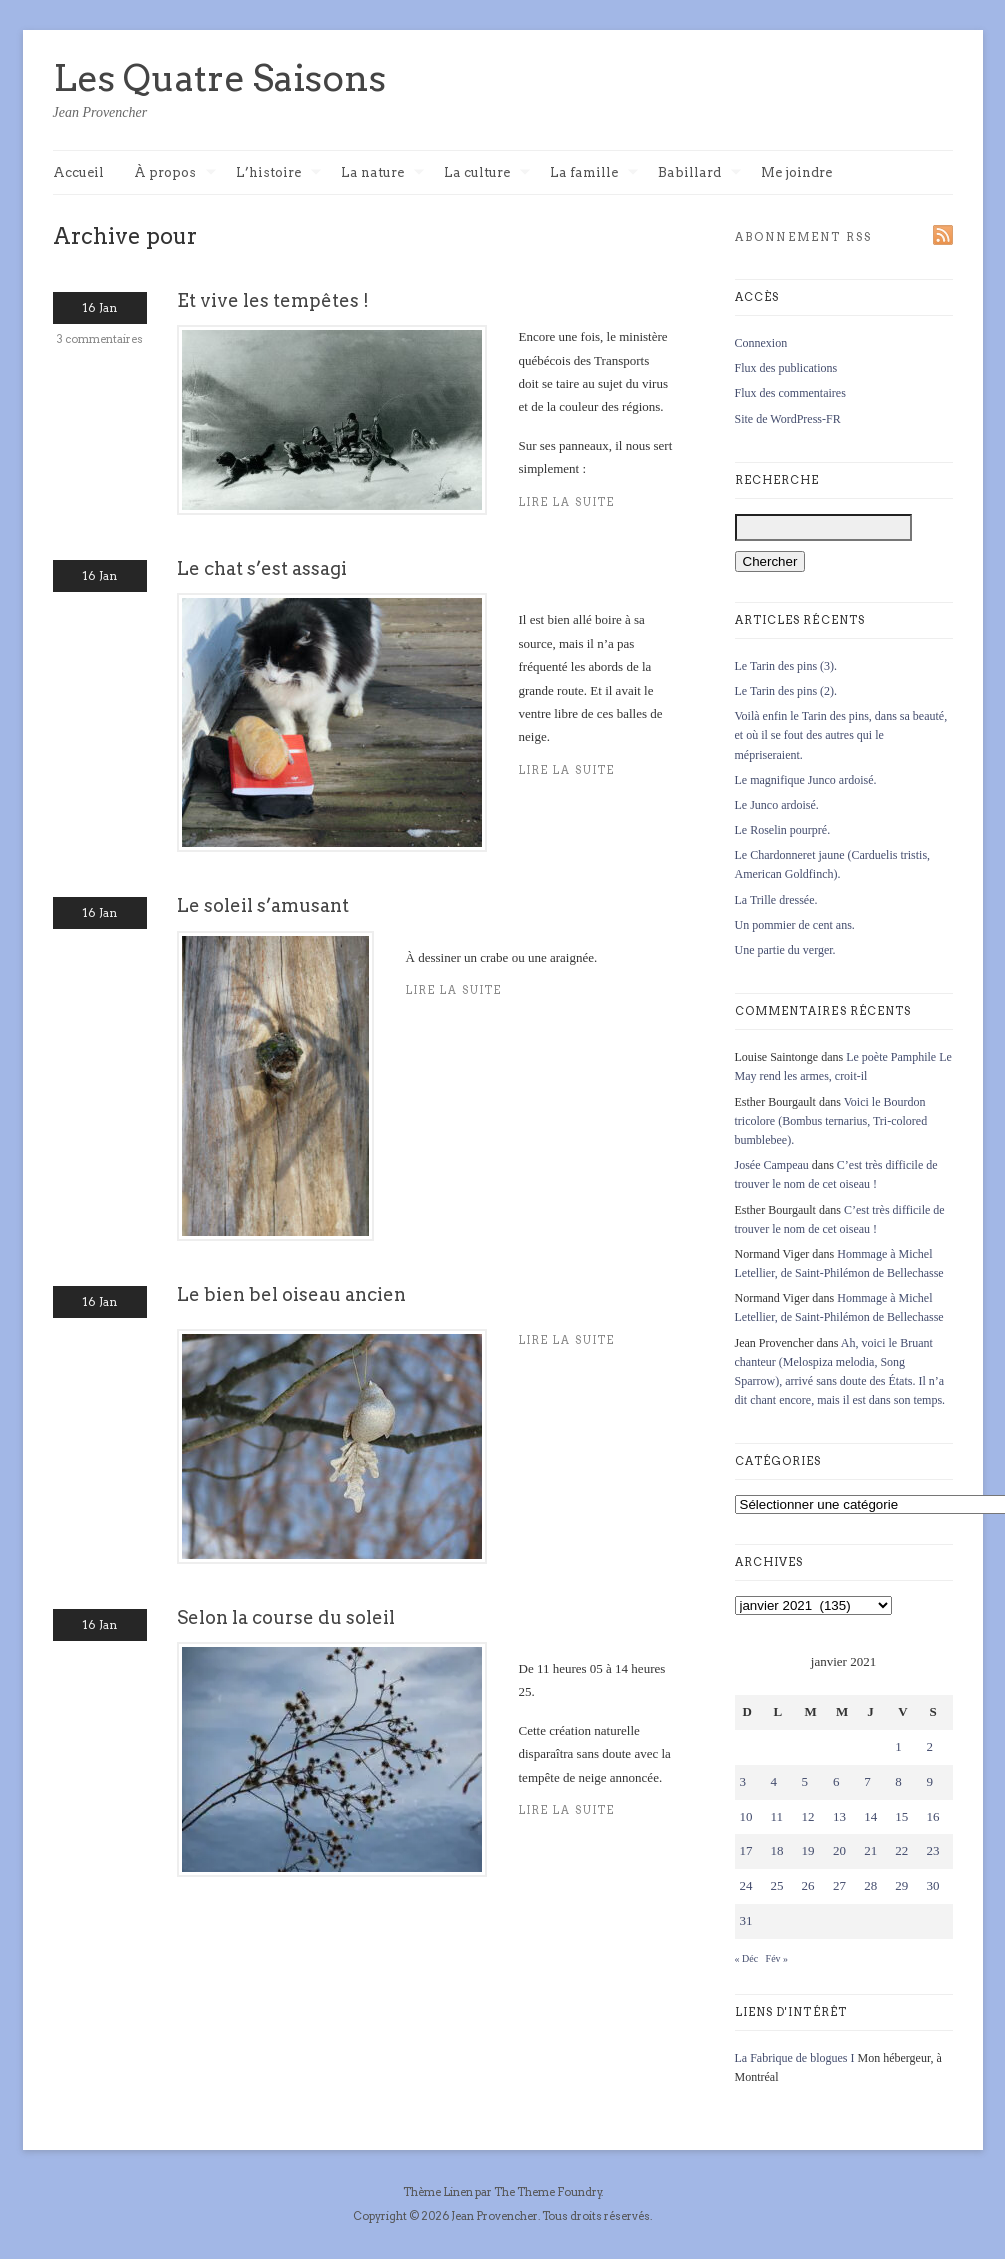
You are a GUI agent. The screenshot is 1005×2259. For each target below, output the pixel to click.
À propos (175, 173)
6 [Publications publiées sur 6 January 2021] (836, 1781)
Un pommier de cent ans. (795, 925)
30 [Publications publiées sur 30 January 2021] (932, 1885)
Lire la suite (454, 990)
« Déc (747, 1958)
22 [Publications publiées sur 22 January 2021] (901, 1850)
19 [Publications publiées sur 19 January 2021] (808, 1850)
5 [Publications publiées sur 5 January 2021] (805, 1781)
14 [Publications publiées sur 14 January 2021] (870, 1816)
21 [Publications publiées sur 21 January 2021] (870, 1850)
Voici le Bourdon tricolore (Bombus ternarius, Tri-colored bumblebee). (831, 1121)
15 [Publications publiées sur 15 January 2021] (901, 1816)
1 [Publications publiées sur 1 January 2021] (898, 1746)
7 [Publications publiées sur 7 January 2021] (867, 1781)
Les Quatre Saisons (219, 78)
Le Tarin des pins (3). (786, 666)
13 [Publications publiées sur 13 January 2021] (839, 1816)
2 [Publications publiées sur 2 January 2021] (929, 1746)
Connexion (761, 343)
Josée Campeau (772, 1165)
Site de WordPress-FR (788, 419)
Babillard (699, 173)
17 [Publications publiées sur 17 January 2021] (746, 1850)
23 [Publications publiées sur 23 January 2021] (932, 1850)
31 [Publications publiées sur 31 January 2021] (746, 1920)
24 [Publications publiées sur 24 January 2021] (746, 1885)
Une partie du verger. (785, 950)
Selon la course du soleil (286, 1617)
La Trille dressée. (776, 900)
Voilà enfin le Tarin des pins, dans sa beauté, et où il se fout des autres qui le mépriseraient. (841, 735)
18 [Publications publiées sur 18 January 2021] (777, 1850)
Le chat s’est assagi (262, 568)
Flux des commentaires (790, 393)
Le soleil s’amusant (263, 905)
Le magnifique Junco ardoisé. (806, 780)
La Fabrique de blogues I (795, 2058)
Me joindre (796, 172)
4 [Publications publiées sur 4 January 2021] (774, 1781)
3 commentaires (100, 339)
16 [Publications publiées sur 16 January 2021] (932, 1816)
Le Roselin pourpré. (783, 830)
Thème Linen (439, 2192)
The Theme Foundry (548, 2192)
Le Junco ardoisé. (777, 805)
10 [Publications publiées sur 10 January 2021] (746, 1816)
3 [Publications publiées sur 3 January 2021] (743, 1781)
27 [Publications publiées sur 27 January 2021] (839, 1885)
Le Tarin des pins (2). (786, 691)
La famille (594, 173)
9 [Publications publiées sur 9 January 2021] (929, 1781)
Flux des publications (786, 368)
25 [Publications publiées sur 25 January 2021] (777, 1885)
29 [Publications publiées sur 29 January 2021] (901, 1885)
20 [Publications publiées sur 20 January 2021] (839, 1850)
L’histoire (278, 173)
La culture (487, 173)
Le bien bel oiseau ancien (291, 1294)
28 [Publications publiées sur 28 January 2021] (870, 1885)
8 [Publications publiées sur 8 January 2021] (898, 1781)
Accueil (78, 172)
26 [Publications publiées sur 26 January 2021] (808, 1885)
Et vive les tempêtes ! (273, 300)
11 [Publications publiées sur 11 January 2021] (777, 1816)
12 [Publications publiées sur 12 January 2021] (808, 1816)
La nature (382, 173)
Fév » (777, 1958)
